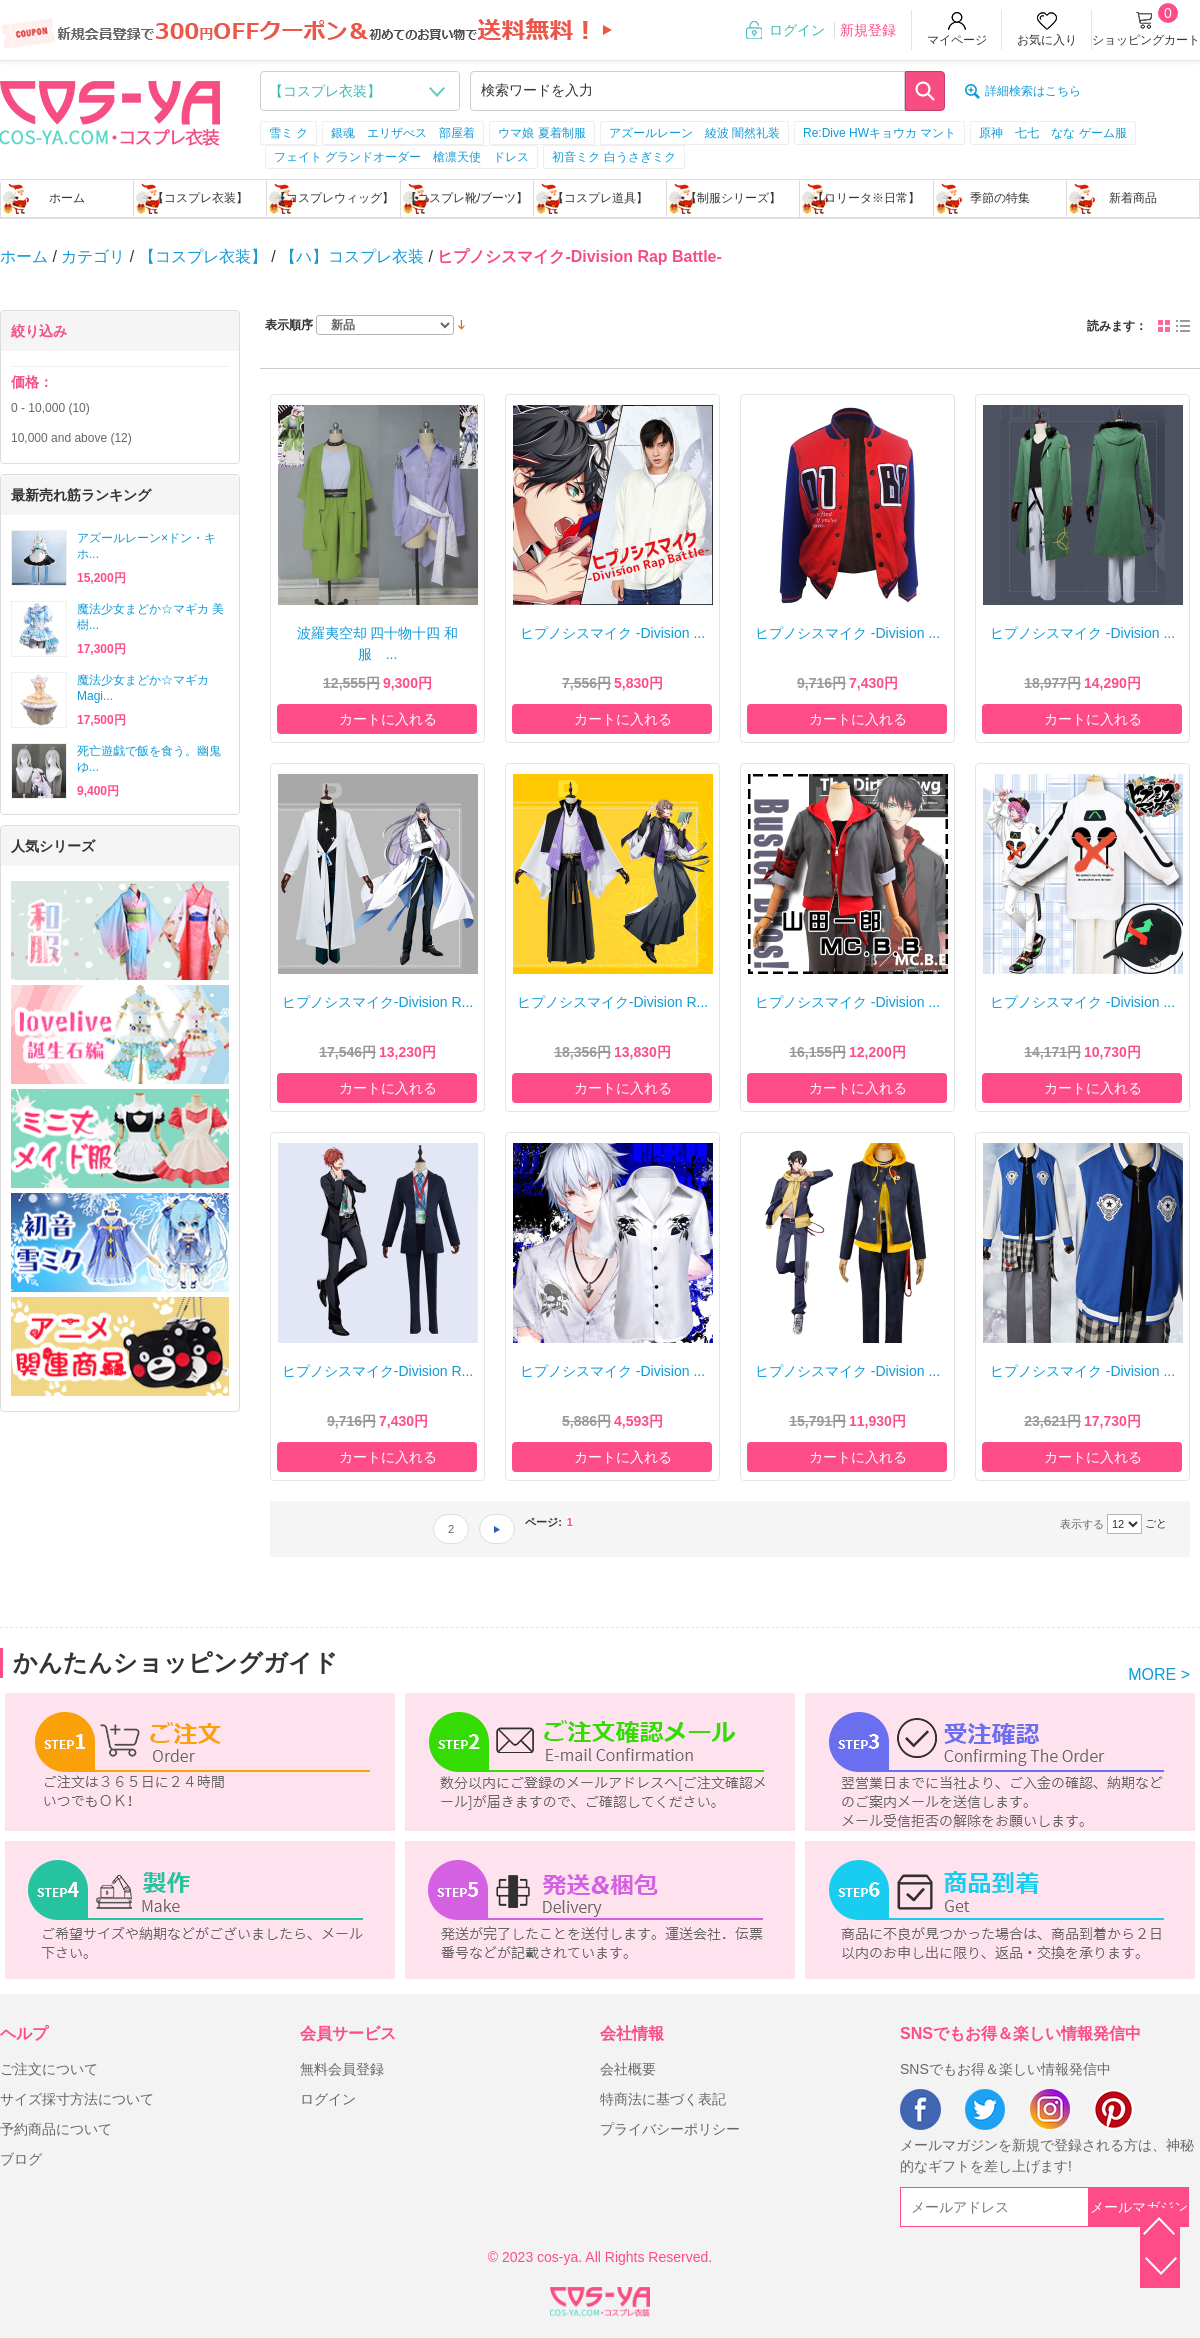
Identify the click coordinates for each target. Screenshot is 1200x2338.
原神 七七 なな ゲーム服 (1052, 133)
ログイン (797, 30)
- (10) (50, 408)
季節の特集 (1000, 198)
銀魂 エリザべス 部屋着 (403, 133)
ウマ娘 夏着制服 (541, 133)
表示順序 (289, 325)
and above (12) (71, 438)
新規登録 (868, 30)
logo (110, 111)
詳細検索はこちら (1033, 91)
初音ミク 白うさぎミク (613, 157)
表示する (1082, 1524)
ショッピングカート (1146, 40)
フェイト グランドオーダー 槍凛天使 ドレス (401, 157)
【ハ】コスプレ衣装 (352, 256)
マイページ (957, 40)
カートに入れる (388, 719)
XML (600, 2298)
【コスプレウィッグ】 (334, 198)
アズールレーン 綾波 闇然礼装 (694, 133)
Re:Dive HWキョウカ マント (879, 133)
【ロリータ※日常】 (866, 198)
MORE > (1159, 1674)
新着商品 (1133, 198)
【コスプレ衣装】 (200, 198)
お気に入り (1047, 40)
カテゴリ (93, 256)
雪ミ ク (288, 133)
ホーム (67, 198)
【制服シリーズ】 (733, 198)
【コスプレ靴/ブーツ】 (466, 198)
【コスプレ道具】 (600, 198)
